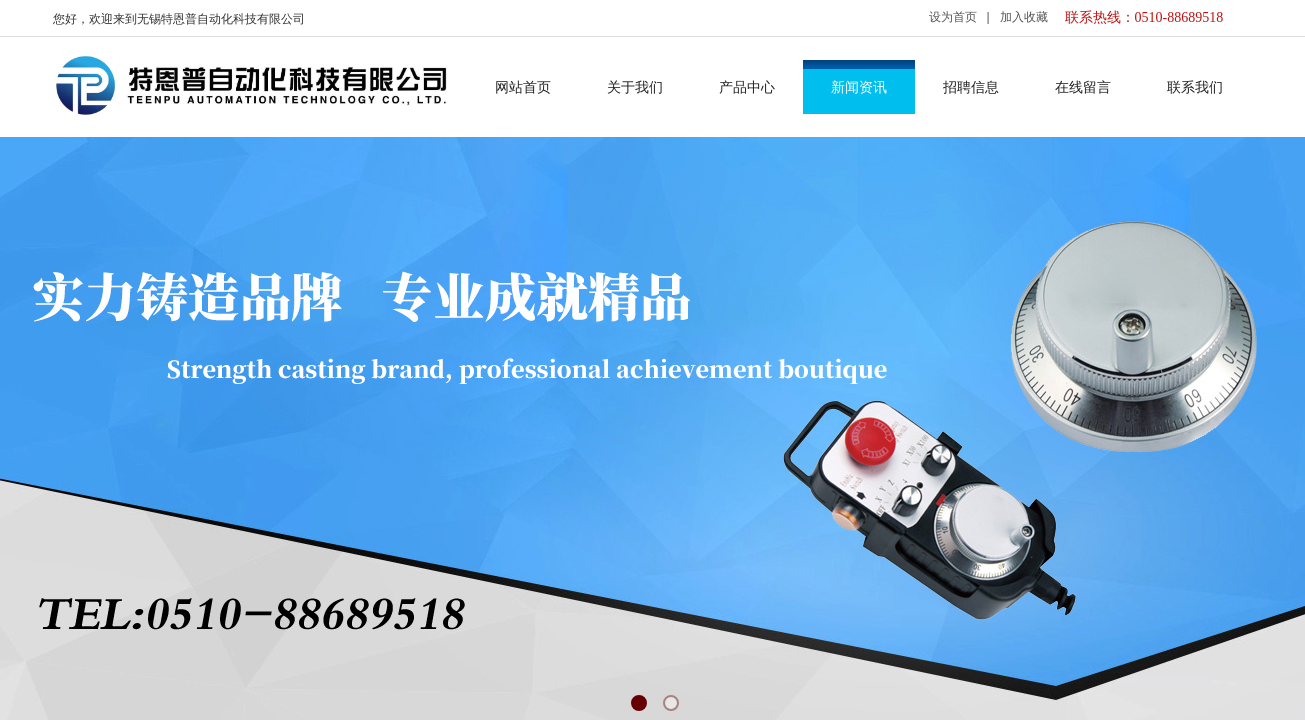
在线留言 (1083, 87)
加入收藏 (1024, 17)
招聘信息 (971, 87)
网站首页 (523, 87)
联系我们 (1195, 87)
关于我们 (635, 87)
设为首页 (953, 17)
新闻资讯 (859, 87)
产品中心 (747, 87)
